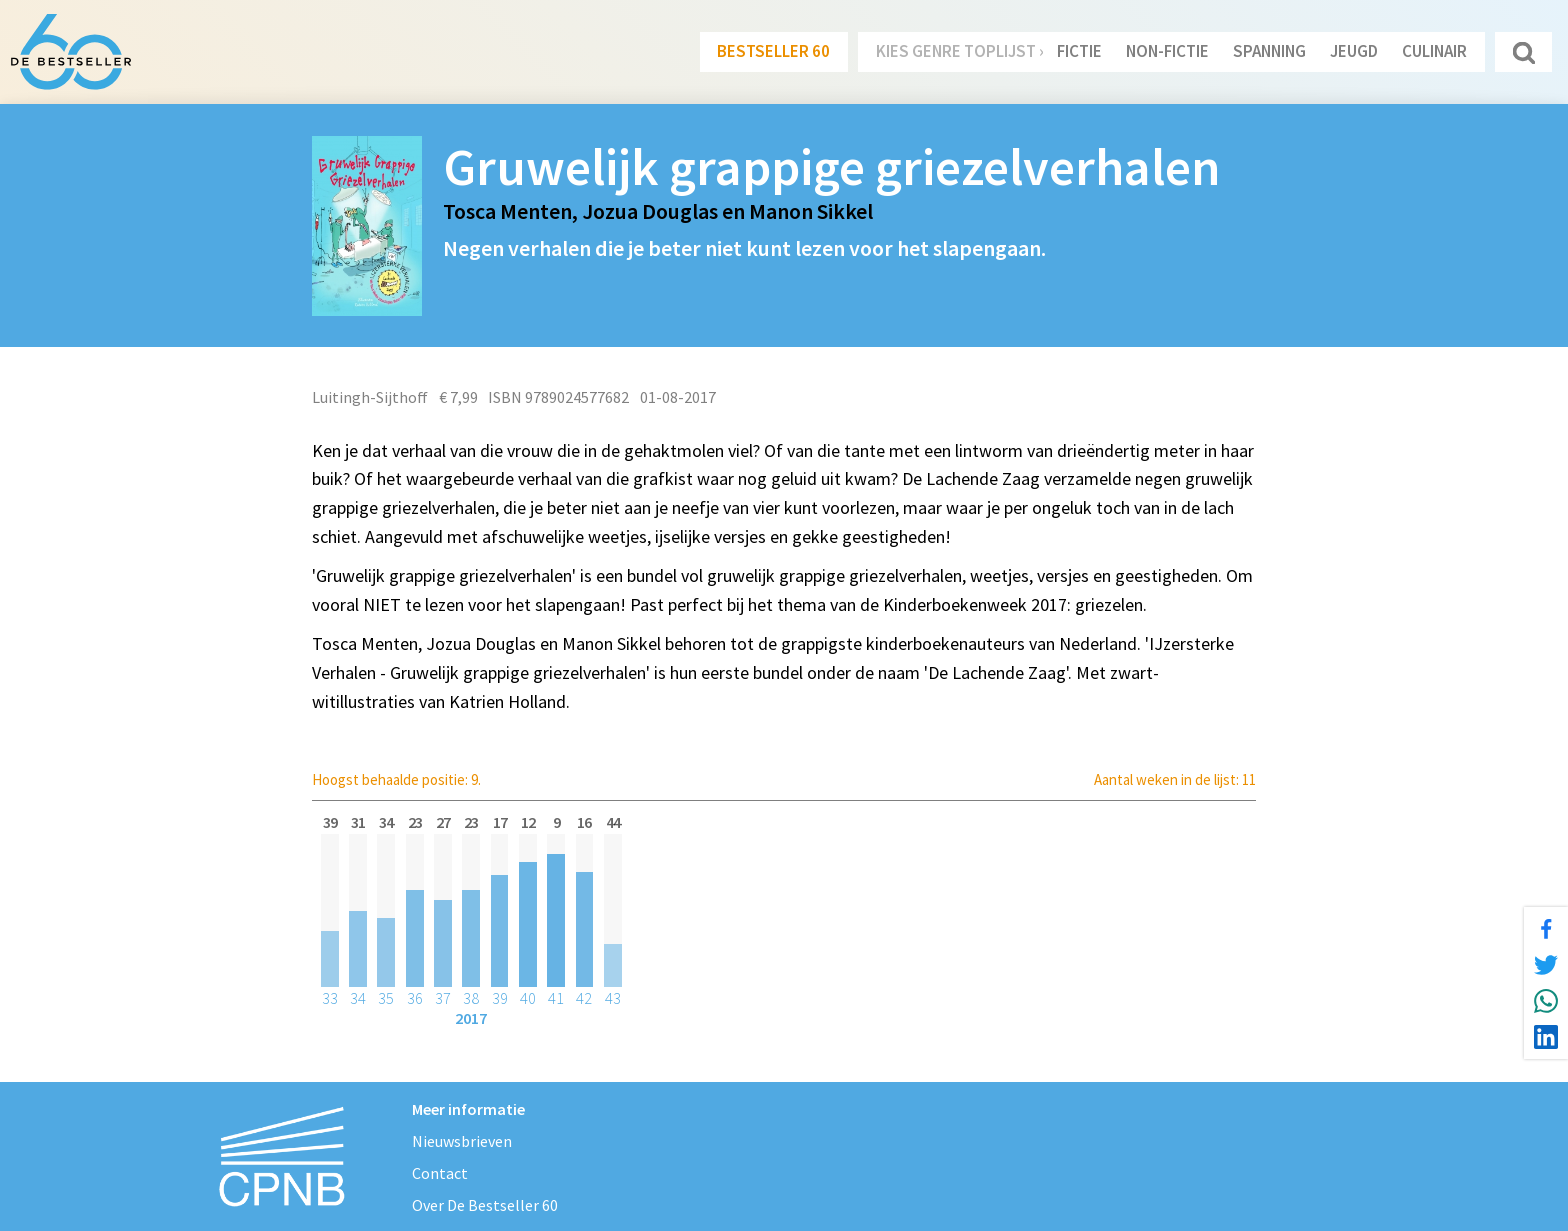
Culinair (1434, 51)
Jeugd (1354, 51)
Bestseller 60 (773, 51)
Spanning (1269, 51)
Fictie (1079, 51)
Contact (440, 1173)
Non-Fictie (1167, 51)
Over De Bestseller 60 (485, 1205)
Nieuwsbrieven (462, 1141)
